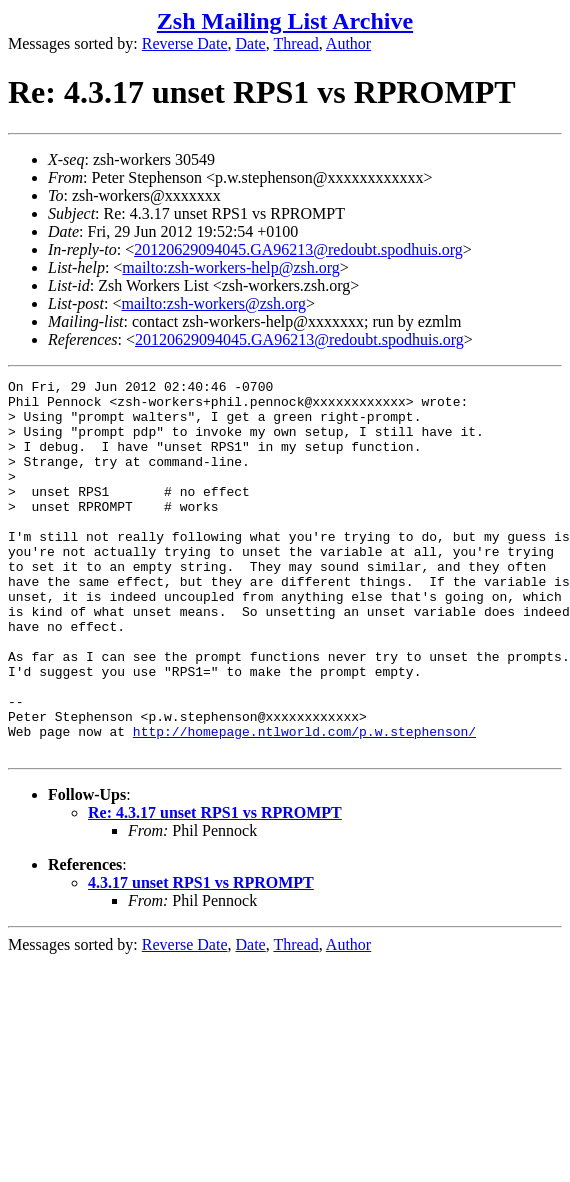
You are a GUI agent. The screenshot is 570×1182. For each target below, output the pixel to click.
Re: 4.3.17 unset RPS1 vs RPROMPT (215, 887)
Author (348, 43)
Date (251, 43)
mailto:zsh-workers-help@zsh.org (231, 267)
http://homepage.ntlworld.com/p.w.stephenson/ (304, 803)
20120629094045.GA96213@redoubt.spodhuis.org (298, 249)
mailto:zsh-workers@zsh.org (213, 303)
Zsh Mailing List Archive (285, 21)
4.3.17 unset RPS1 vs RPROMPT (201, 957)
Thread (295, 43)
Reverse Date (185, 43)
